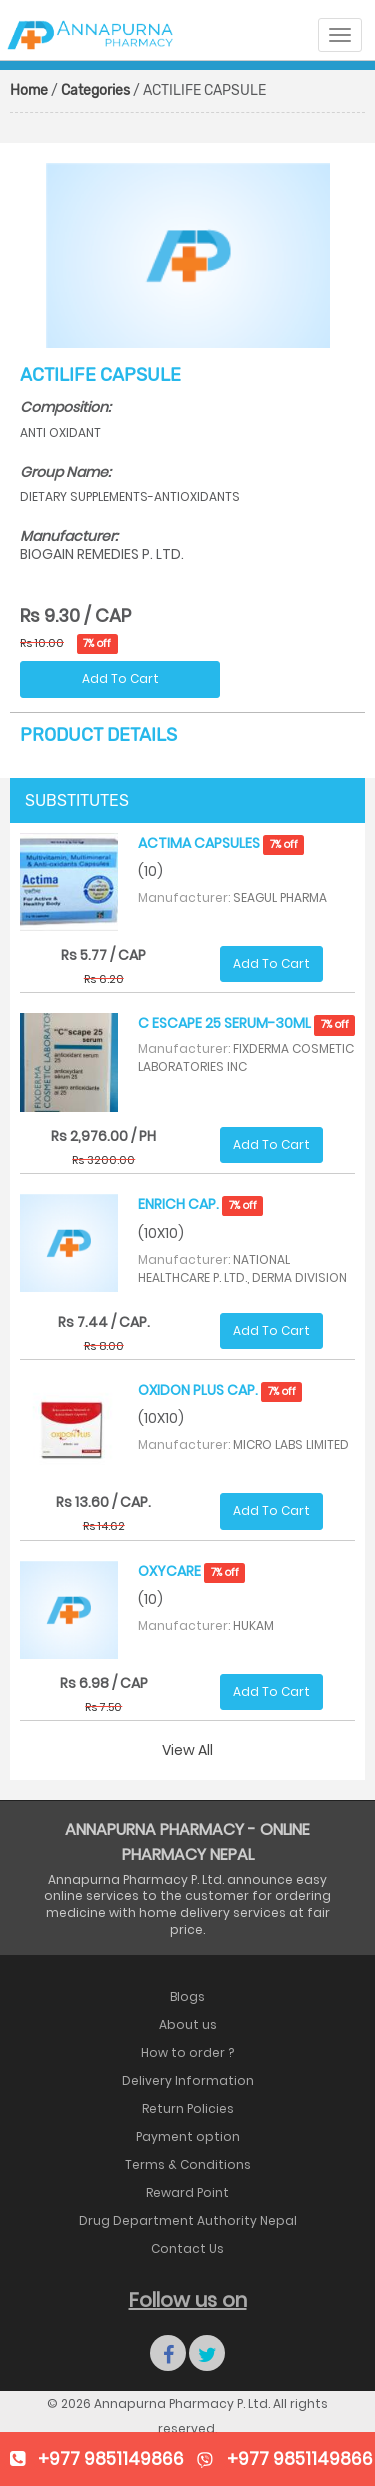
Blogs (187, 1996)
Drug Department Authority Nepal (188, 2220)
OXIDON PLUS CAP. (220, 1390)
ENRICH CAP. (200, 1204)
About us (188, 2024)
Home (29, 90)
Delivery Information (188, 2080)
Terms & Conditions (188, 2164)
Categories (95, 90)
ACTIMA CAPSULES (221, 843)
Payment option (188, 2136)
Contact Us (187, 2248)
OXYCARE (191, 1571)
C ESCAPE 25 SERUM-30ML (246, 1023)
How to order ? (187, 2052)
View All (187, 1750)
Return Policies (188, 2108)
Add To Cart (120, 678)
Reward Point (187, 2192)
